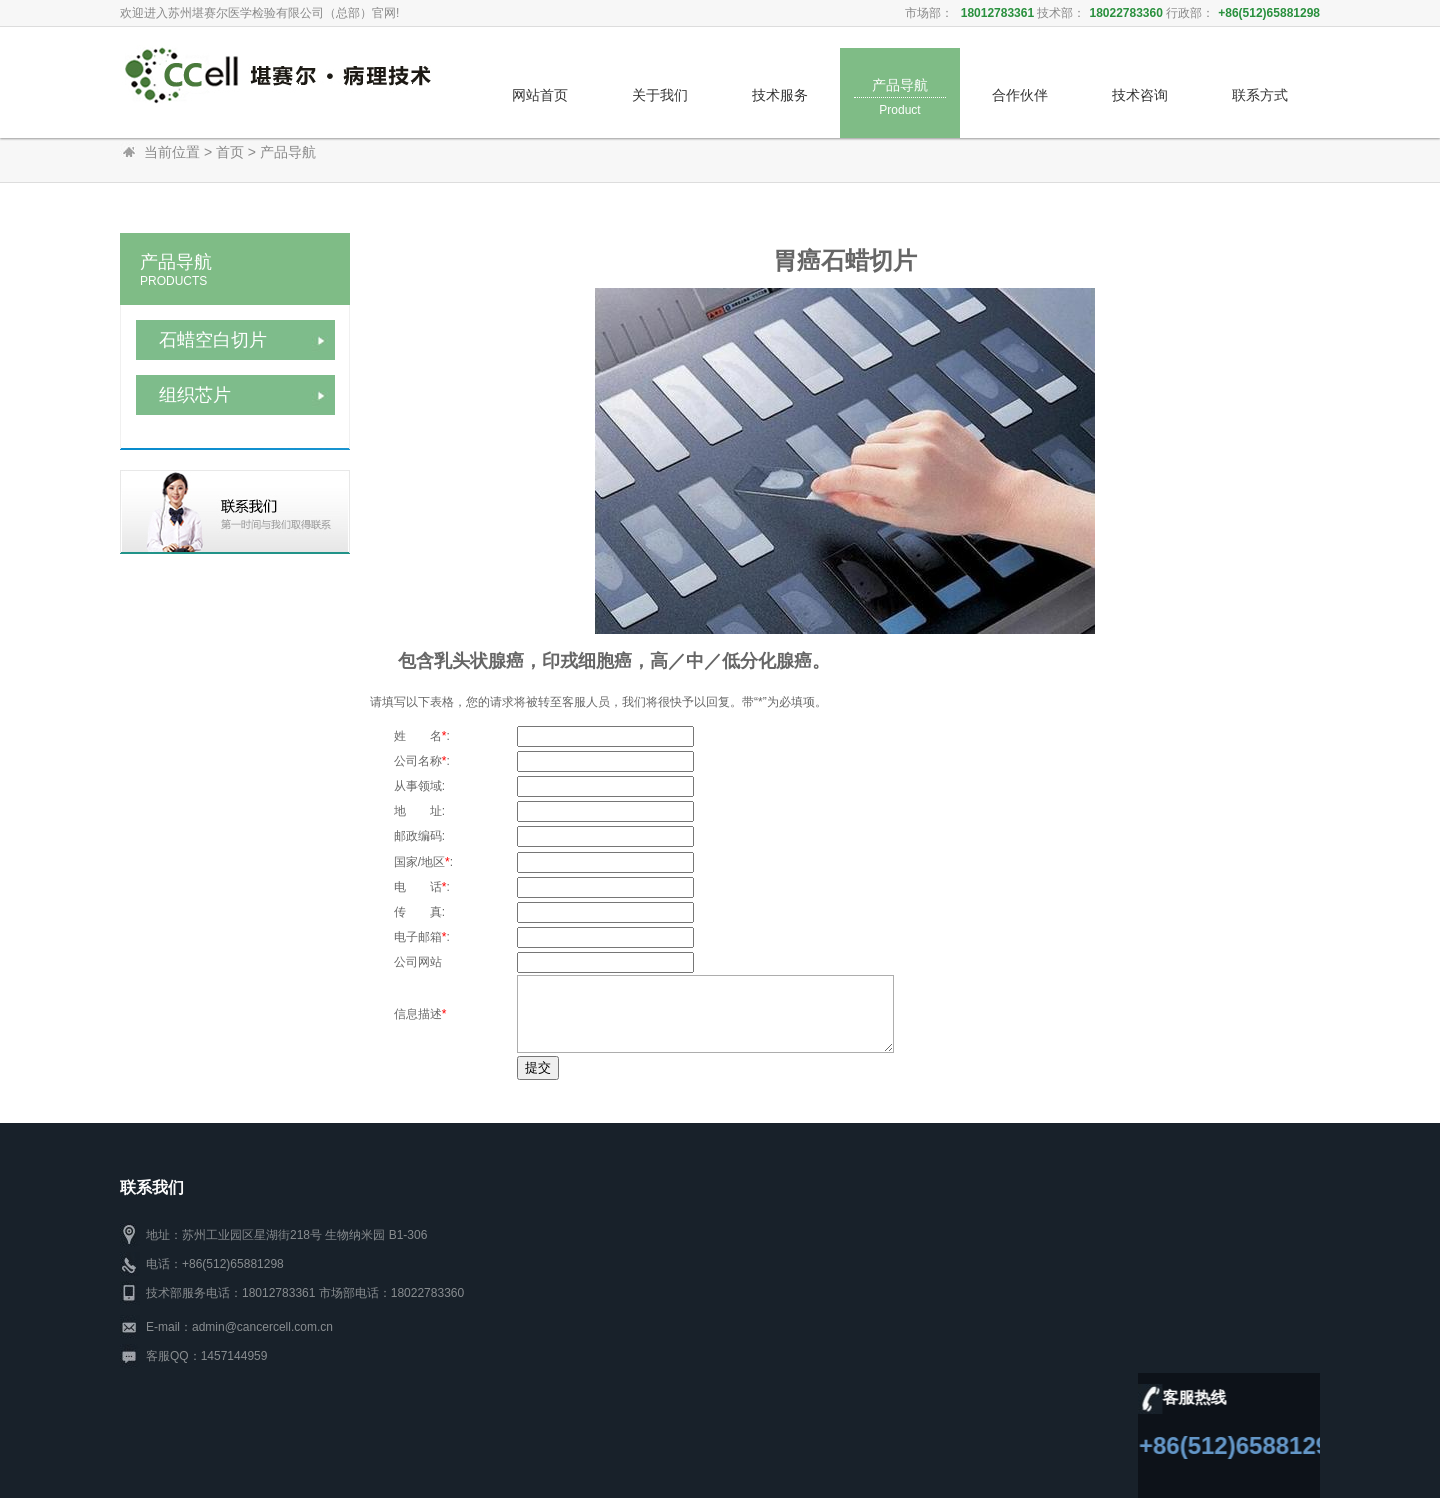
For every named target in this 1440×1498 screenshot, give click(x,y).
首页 (230, 152)
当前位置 (172, 152)
